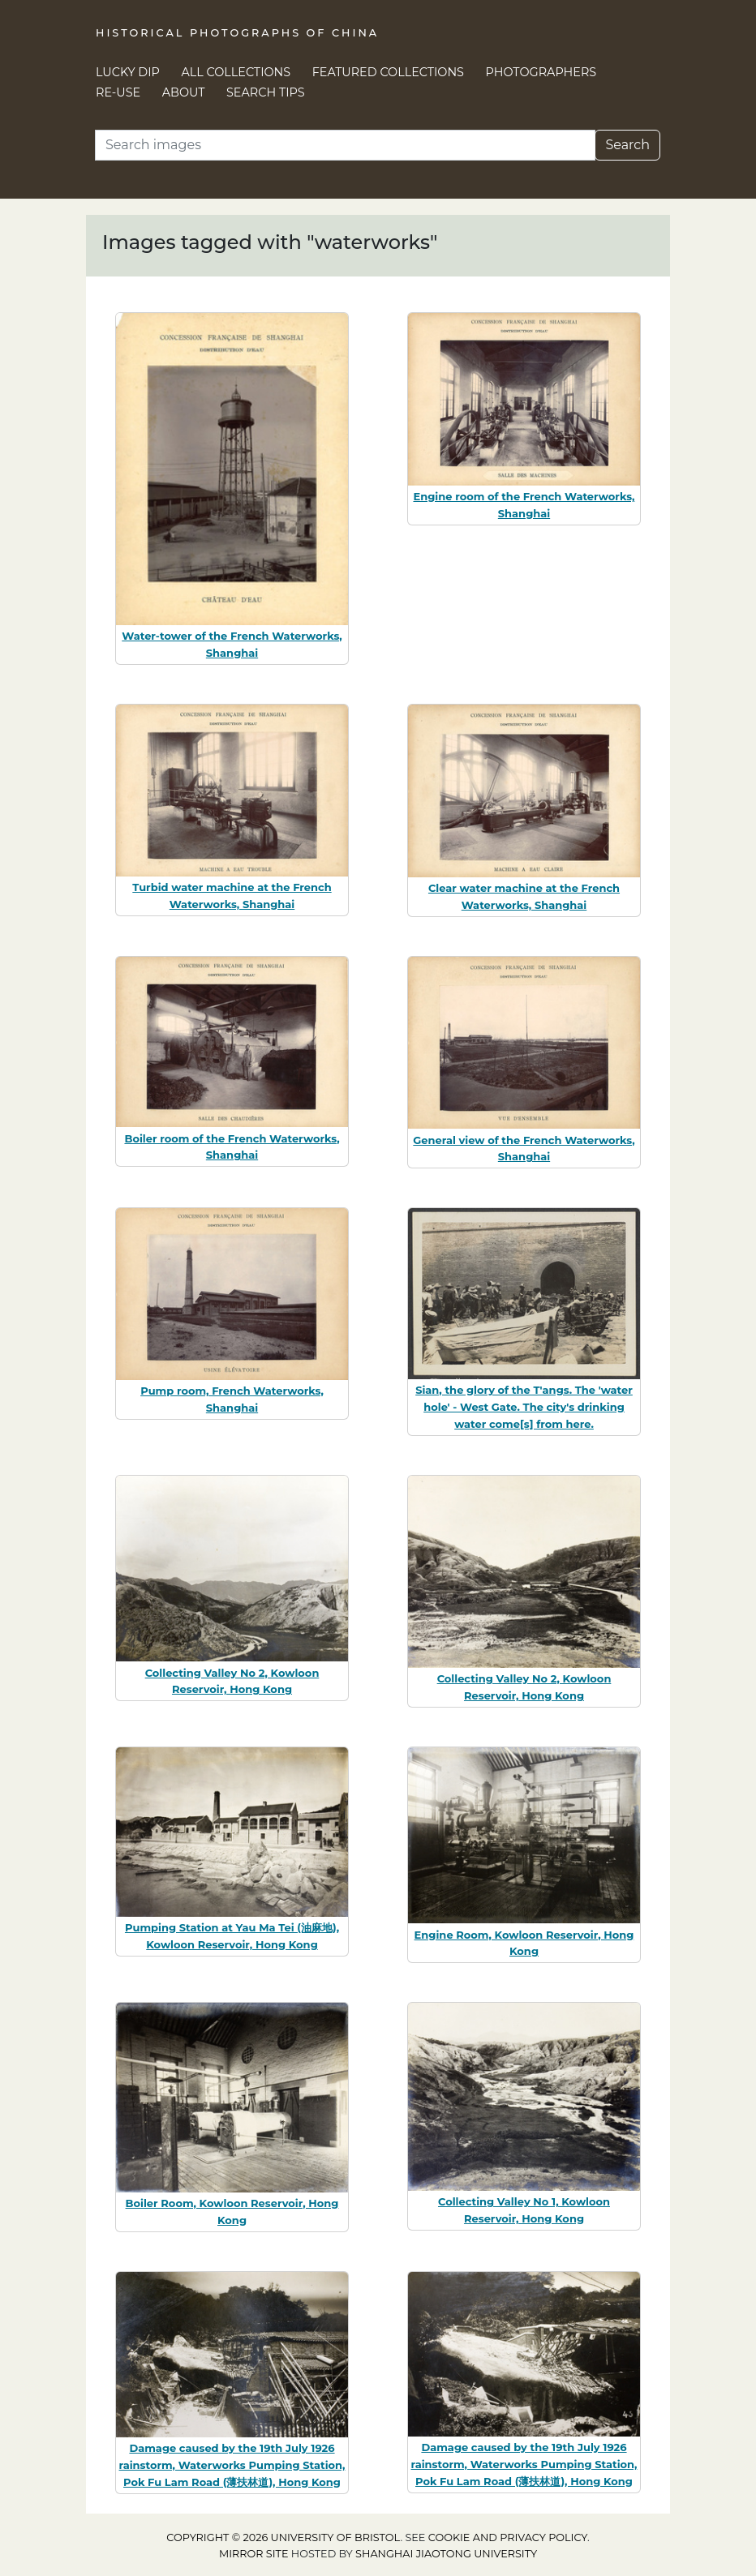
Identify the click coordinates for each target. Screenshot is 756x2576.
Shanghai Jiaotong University (446, 2554)
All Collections (236, 72)
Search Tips (265, 92)
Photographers (541, 72)
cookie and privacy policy (507, 2537)
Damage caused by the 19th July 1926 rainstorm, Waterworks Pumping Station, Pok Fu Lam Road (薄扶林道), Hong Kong (232, 2464)
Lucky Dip (128, 72)
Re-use (118, 92)
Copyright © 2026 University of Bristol (283, 2537)
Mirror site (254, 2554)
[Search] (345, 145)
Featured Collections (388, 72)
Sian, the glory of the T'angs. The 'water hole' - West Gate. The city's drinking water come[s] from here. (524, 1406)
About (183, 92)
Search (627, 144)
